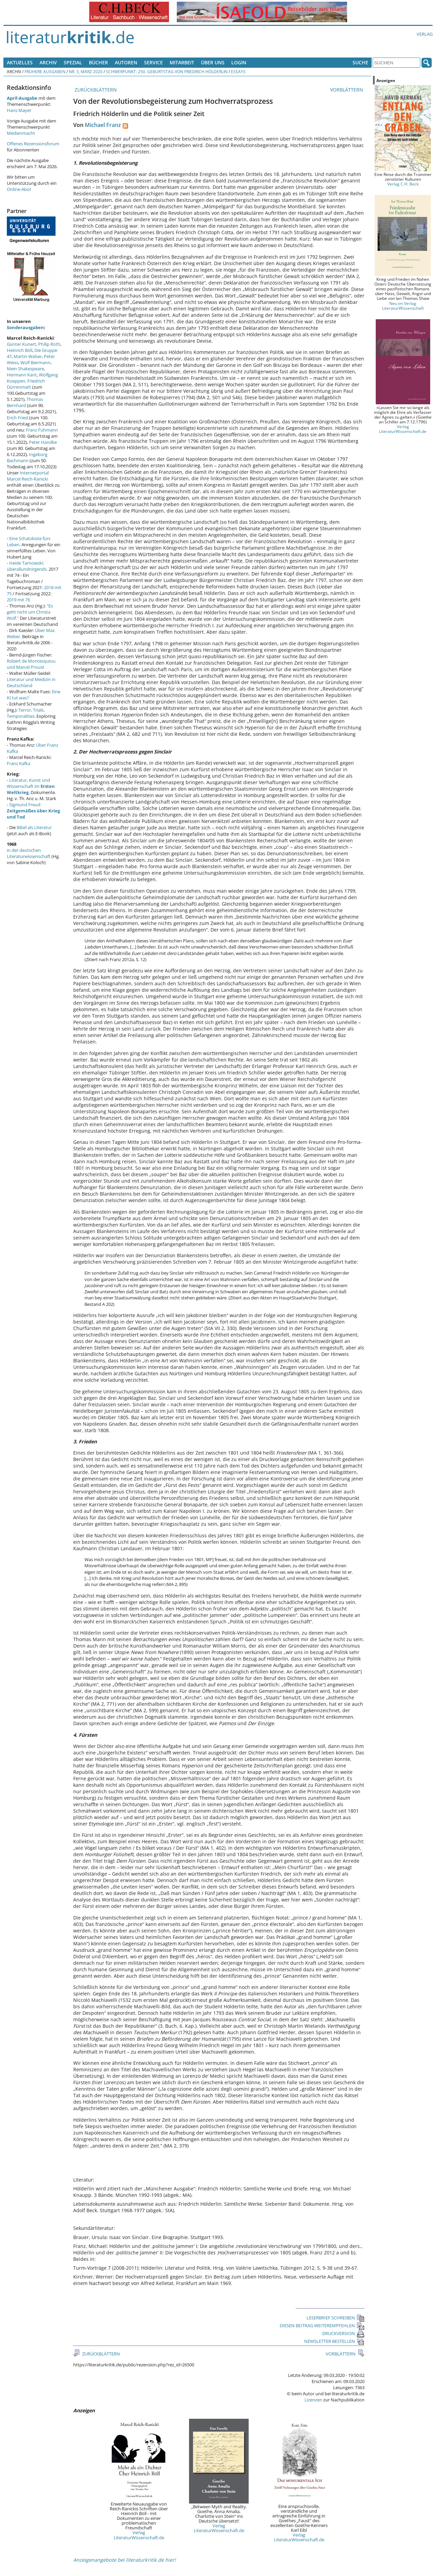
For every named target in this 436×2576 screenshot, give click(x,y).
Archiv (48, 62)
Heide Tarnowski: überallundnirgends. (27, 566)
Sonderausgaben (25, 327)
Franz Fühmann (42, 430)
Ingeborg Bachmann (27, 457)
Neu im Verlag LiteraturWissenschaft (403, 306)
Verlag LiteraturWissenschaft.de (139, 2534)
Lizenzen (313, 2400)
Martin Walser (28, 356)
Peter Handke (43, 442)
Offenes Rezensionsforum (33, 144)
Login (238, 62)
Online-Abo (18, 189)
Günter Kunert (21, 344)
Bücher (98, 62)
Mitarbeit (182, 62)
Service (153, 62)
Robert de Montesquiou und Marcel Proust (31, 664)
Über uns (212, 62)
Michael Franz (103, 125)
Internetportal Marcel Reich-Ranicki (28, 476)
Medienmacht (21, 133)
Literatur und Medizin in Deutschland (31, 682)
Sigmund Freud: (33, 810)
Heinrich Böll (19, 350)
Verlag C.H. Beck (403, 184)
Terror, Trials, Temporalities (26, 713)
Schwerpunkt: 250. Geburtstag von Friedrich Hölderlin (167, 71)
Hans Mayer (19, 110)
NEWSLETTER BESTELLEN (334, 2341)
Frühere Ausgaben (45, 71)
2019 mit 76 (18, 600)
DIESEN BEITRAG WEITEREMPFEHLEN (322, 2325)
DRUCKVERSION (343, 2333)
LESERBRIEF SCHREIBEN (335, 2318)
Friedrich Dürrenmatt (26, 384)
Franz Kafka (18, 763)
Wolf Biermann (35, 362)
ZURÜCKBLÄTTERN (95, 89)
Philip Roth (49, 344)
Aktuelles (20, 62)
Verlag (425, 34)
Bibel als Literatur (34, 827)
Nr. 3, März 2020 (86, 71)
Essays (238, 71)
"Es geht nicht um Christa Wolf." (30, 612)
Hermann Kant (22, 375)
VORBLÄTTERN (347, 89)
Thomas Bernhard (25, 402)
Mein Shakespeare (25, 369)
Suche (360, 62)
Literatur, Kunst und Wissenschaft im (31, 786)
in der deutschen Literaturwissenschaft (28, 853)
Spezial (73, 62)
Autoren (126, 62)
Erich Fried (17, 418)
